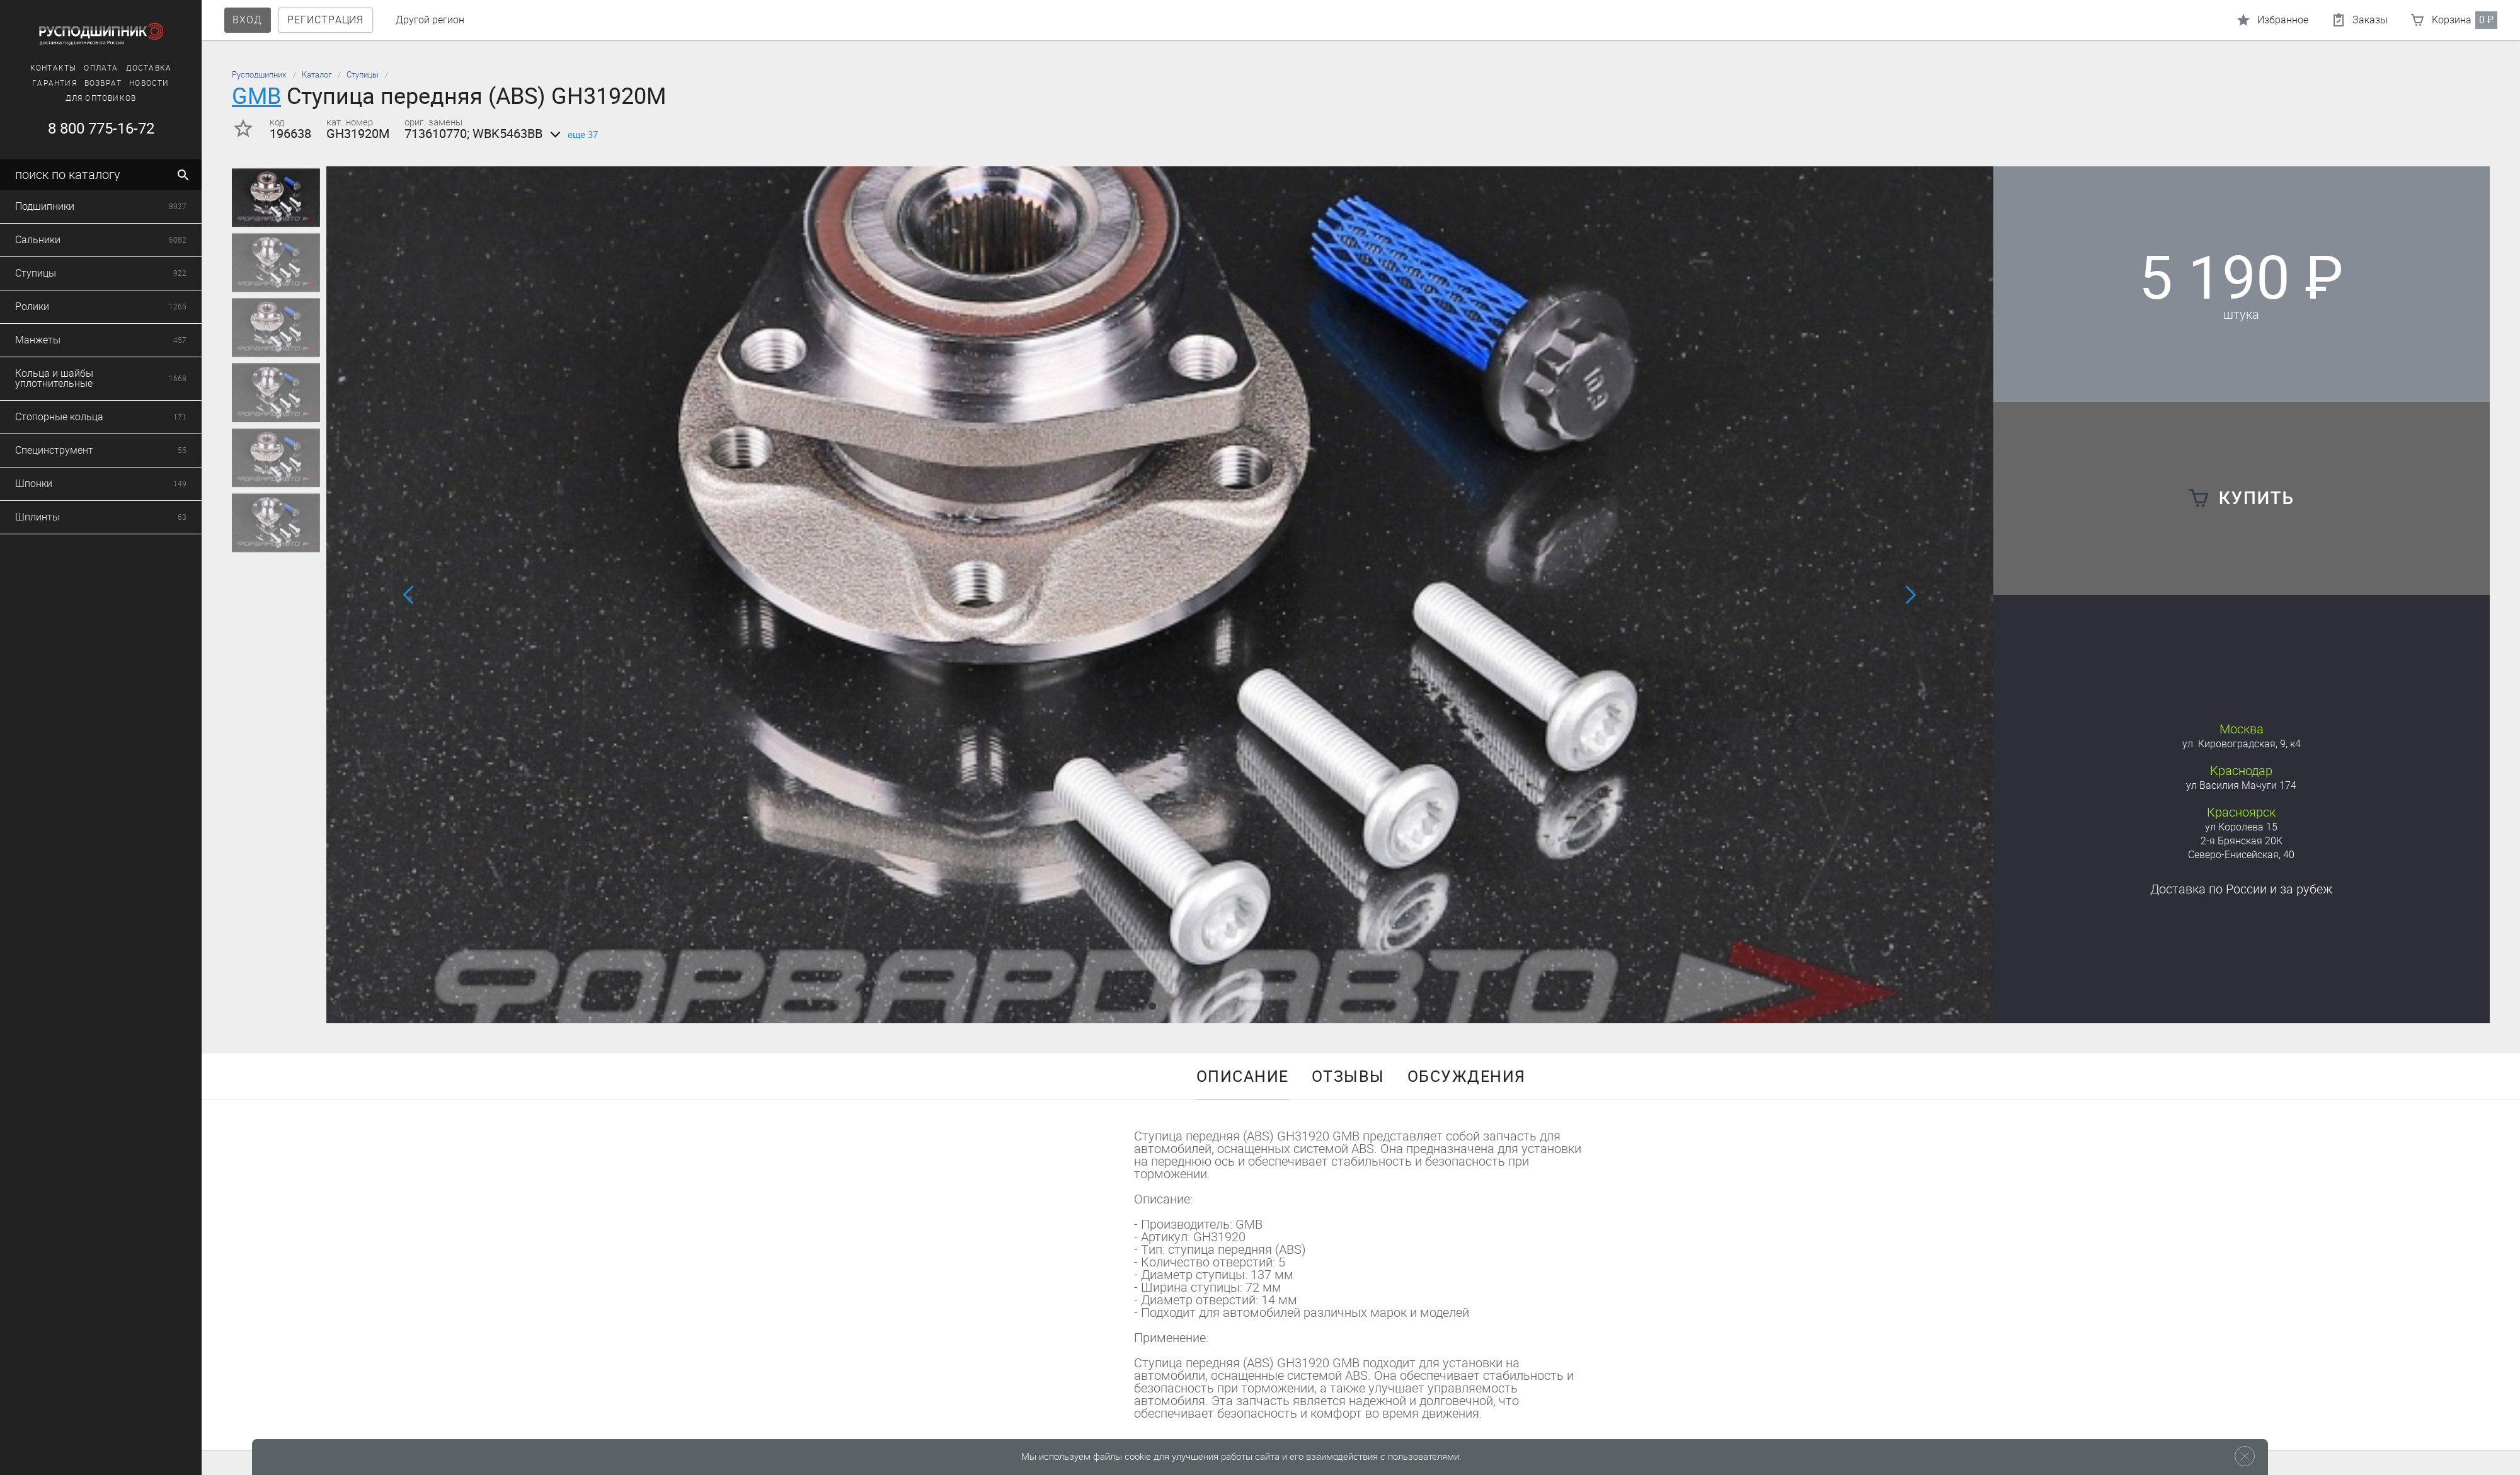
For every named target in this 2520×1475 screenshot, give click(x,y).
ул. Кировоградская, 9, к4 (2241, 744)
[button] (1152, 1006)
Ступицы (362, 74)
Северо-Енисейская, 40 (2241, 855)
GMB (256, 96)
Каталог (316, 74)
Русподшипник (259, 74)
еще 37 (572, 135)
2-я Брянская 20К (2241, 841)
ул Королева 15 (2241, 827)
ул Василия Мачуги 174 (2241, 785)
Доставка (2241, 889)
